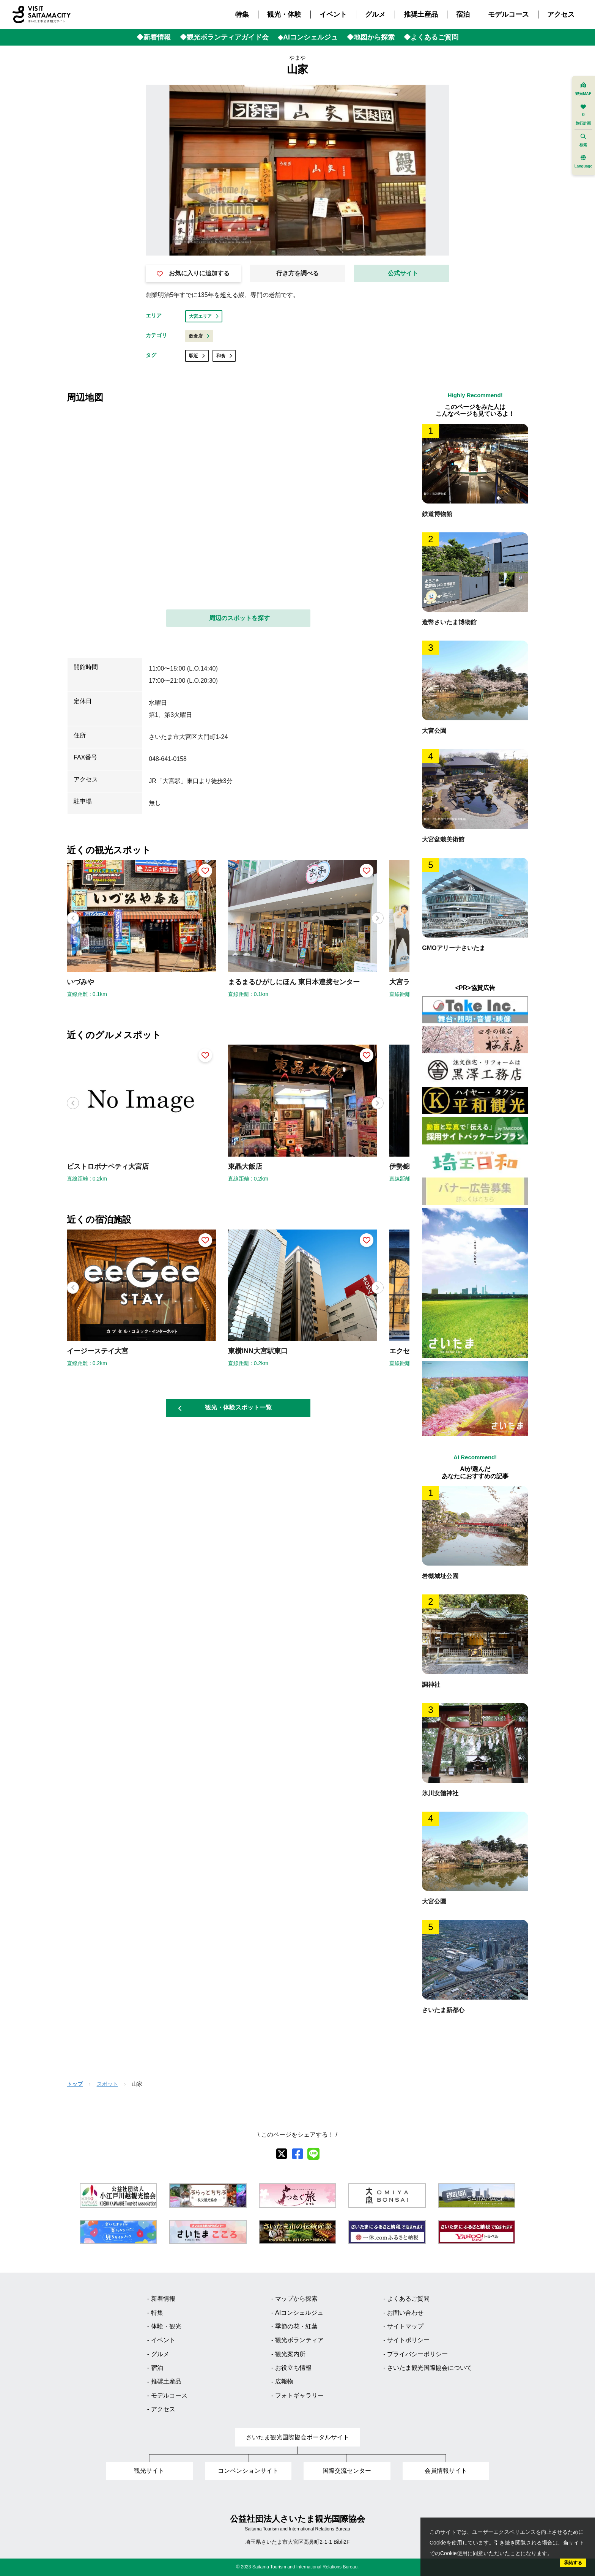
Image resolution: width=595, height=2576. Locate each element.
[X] (281, 2154)
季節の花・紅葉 (296, 2326)
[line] (313, 2154)
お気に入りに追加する (193, 273)
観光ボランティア (299, 2340)
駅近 (197, 355)
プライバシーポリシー (417, 2354)
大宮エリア (204, 316)
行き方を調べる (297, 273)
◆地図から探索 (371, 37)
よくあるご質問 (408, 2298)
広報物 (284, 2381)
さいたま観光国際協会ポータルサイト (297, 2437)
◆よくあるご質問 (431, 37)
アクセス (561, 14)
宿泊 (463, 14)
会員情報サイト (446, 2470)
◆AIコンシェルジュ (308, 37)
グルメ (375, 14)
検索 (583, 140)
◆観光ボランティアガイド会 (224, 37)
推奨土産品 (421, 14)
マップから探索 (296, 2298)
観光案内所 (290, 2354)
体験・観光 (166, 2326)
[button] (377, 918)
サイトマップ (405, 2326)
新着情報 (163, 2298)
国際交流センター (347, 2470)
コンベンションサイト (248, 2470)
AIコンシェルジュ (299, 2312)
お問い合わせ (405, 2312)
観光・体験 (284, 14)
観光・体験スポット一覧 (225, 1407)
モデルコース (508, 14)
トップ (75, 2084)
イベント (333, 14)
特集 (242, 14)
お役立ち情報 (293, 2367)
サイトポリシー (408, 2340)
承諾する (573, 2562)
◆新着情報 (154, 37)
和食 (224, 355)
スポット (107, 2084)
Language (583, 161)
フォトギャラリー (299, 2395)
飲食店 (199, 336)
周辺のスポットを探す (239, 618)
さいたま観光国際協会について (429, 2367)
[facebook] (297, 2154)
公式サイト (403, 273)
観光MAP (583, 89)
